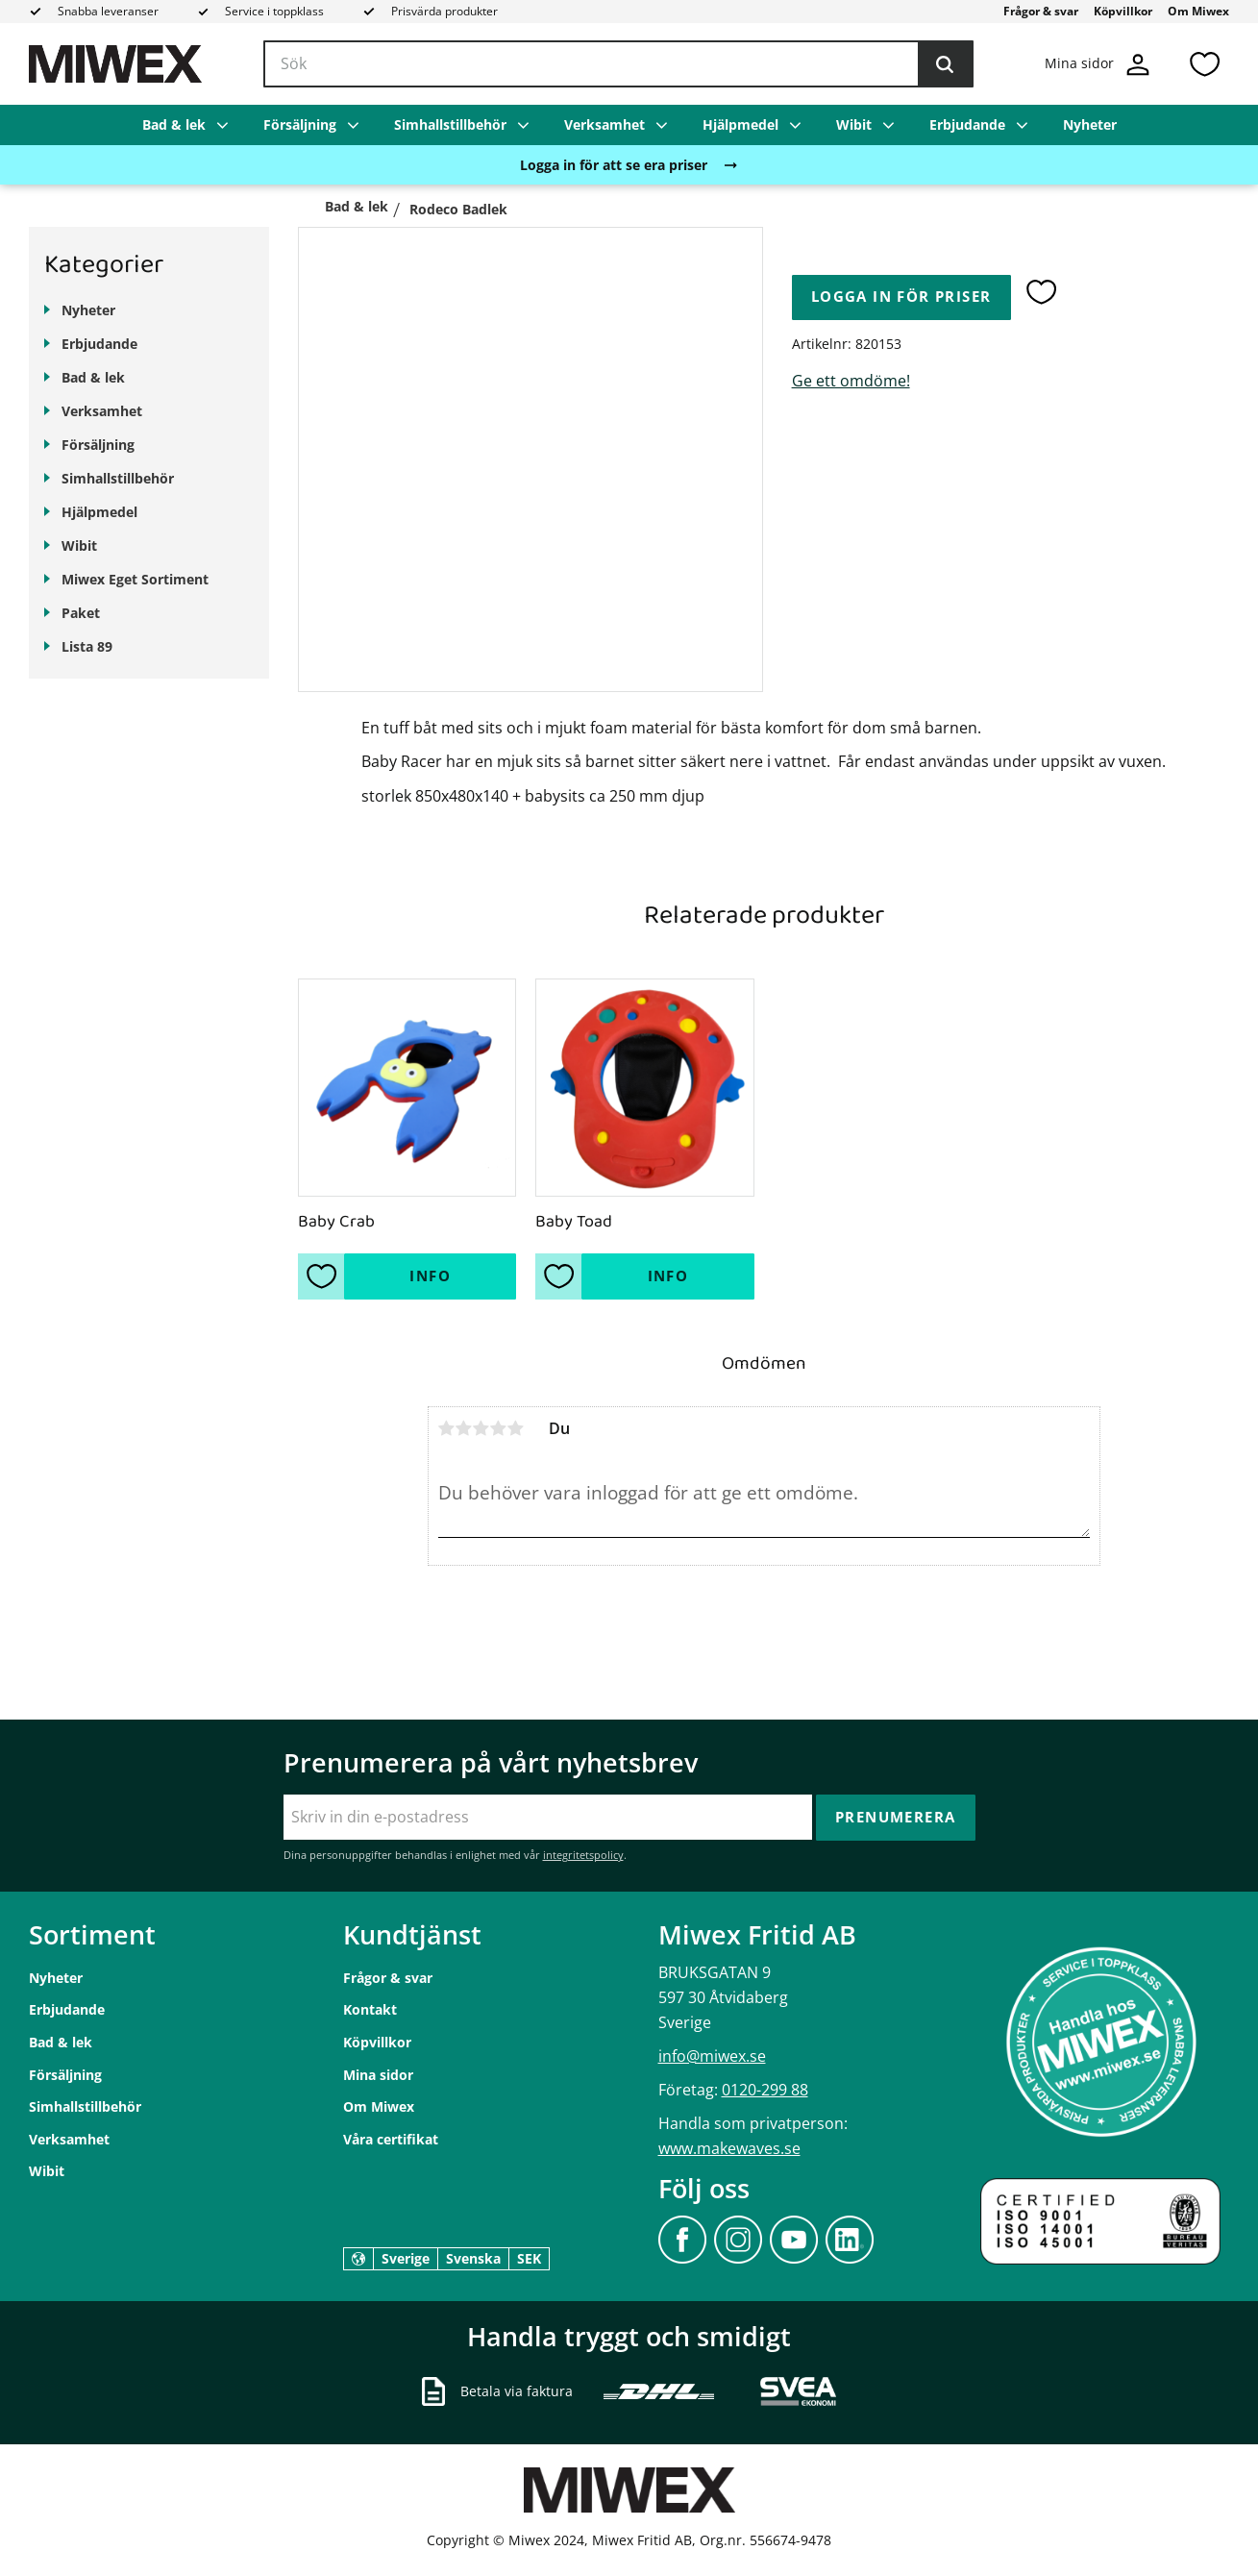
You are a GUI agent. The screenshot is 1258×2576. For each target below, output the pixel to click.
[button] (1204, 64)
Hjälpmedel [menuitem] (740, 124)
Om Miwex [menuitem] (1198, 11)
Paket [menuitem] (81, 613)
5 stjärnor (516, 1428)
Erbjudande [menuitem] (967, 124)
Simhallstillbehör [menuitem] (450, 124)
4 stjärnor (498, 1428)
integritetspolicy (583, 1854)
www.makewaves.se (729, 2148)
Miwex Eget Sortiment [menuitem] (135, 579)
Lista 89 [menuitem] (87, 646)
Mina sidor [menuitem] (378, 2075)
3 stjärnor (481, 1428)
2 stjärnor (464, 1428)
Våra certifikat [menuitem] (390, 2139)
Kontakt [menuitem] (370, 2009)
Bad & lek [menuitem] (174, 124)
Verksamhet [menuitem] (604, 124)
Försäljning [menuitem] (299, 124)
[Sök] (945, 64)
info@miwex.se (712, 2056)
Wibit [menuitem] (854, 124)
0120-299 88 (765, 2089)
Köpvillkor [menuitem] (1123, 11)
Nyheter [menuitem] (1090, 124)
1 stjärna (447, 1428)
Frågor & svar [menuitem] (1040, 11)
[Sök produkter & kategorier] (618, 64)
